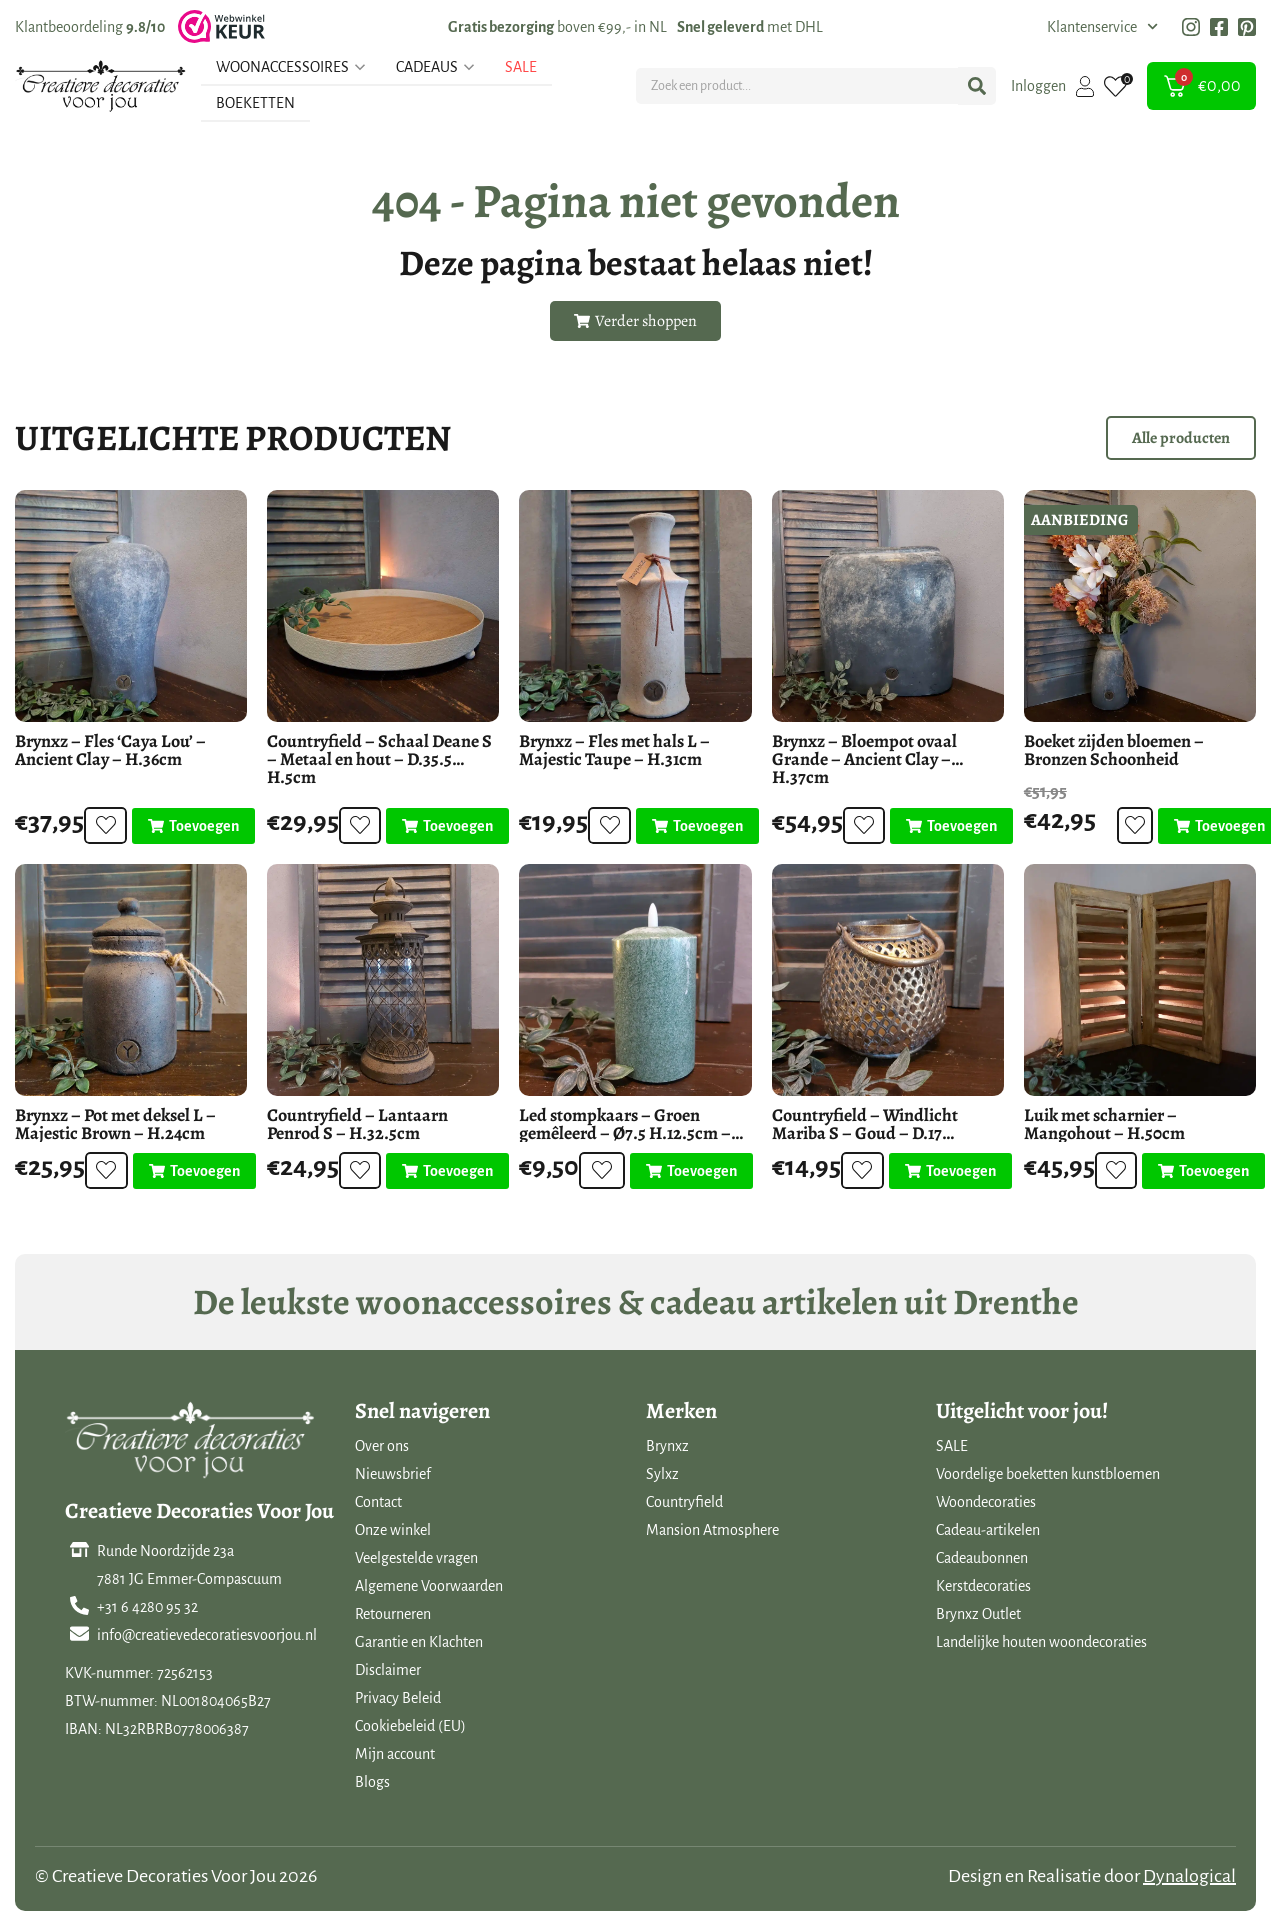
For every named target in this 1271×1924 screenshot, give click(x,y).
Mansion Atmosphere (712, 1530)
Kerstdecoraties (983, 1586)
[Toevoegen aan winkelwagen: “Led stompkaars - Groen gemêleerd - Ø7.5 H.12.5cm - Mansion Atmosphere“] (690, 1171)
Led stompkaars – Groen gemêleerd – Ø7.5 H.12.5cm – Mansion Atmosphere (625, 1133)
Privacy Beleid (398, 1698)
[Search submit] (977, 86)
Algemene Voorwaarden (429, 1586)
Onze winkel (393, 1530)
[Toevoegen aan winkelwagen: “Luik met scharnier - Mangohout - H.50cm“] (1197, 1171)
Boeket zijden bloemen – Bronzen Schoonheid (1114, 750)
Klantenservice (1102, 27)
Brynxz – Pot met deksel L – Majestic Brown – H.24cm (115, 1124)
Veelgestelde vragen (416, 1558)
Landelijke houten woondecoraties (1041, 1642)
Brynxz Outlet (978, 1614)
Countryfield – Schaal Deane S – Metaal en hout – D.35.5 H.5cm (379, 759)
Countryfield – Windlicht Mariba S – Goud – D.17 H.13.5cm (865, 1133)
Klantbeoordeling (90, 27)
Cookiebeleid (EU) (410, 1726)
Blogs (372, 1782)
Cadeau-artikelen (988, 1530)
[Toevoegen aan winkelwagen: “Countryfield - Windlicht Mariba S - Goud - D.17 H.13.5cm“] (943, 1171)
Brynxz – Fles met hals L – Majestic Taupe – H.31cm (614, 750)
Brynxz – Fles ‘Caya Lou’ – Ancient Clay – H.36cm (110, 750)
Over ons (382, 1446)
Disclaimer (388, 1670)
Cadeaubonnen (982, 1558)
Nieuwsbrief (393, 1474)
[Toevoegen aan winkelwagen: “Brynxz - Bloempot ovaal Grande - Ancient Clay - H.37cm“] (945, 826)
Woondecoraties (986, 1502)
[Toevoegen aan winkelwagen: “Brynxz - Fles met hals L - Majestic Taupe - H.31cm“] (691, 826)
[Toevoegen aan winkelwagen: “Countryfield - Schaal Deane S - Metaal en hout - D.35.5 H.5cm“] (441, 826)
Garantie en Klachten (419, 1642)
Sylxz (662, 1474)
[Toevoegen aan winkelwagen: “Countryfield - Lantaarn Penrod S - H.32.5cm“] (441, 1171)
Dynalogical (1189, 1876)
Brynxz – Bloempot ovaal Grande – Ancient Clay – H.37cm (864, 759)
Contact (378, 1502)
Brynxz (667, 1446)
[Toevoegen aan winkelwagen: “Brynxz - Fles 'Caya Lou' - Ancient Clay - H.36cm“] (187, 826)
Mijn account (395, 1754)
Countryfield (684, 1502)
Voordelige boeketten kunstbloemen (1048, 1474)
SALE (952, 1446)
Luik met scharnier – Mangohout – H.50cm (1104, 1124)
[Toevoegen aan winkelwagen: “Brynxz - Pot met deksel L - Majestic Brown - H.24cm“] (187, 1171)
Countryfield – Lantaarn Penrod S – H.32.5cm (357, 1124)
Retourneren (393, 1614)
